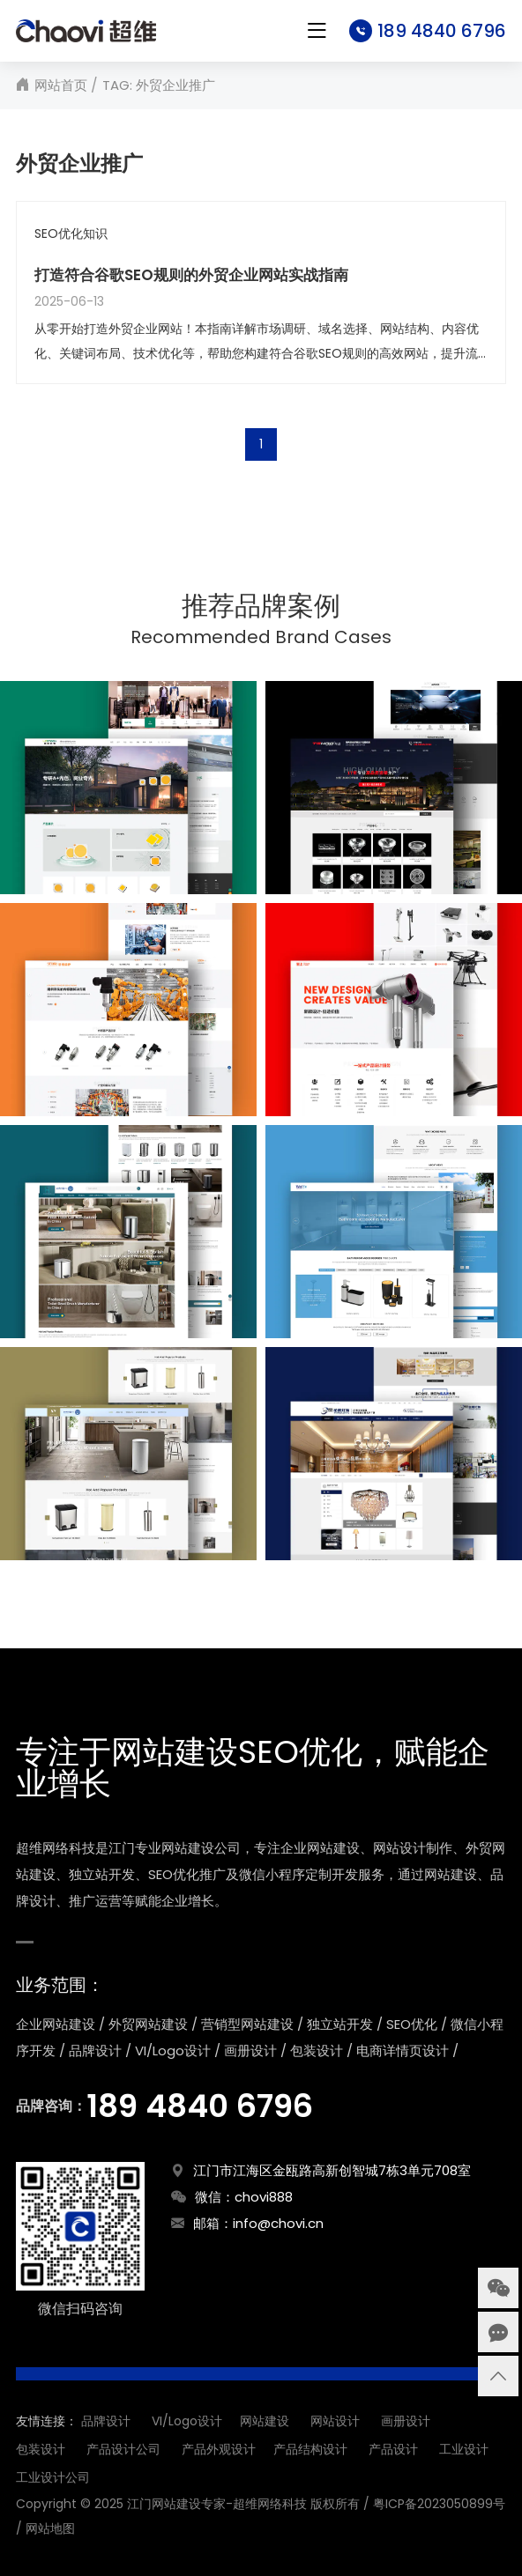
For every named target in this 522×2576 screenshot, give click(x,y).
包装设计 (40, 2449)
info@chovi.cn (278, 2223)
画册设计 (405, 2421)
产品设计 (393, 2449)
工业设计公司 (53, 2477)
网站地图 (50, 2528)
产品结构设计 (310, 2449)
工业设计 (463, 2449)
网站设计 (335, 2421)
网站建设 (264, 2421)
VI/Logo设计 (187, 2421)
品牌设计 (105, 2421)
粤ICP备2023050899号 (439, 2504)
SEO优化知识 (71, 234)
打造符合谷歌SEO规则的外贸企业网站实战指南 (191, 275)
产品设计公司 (123, 2449)
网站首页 (60, 85)
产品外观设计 (219, 2449)
